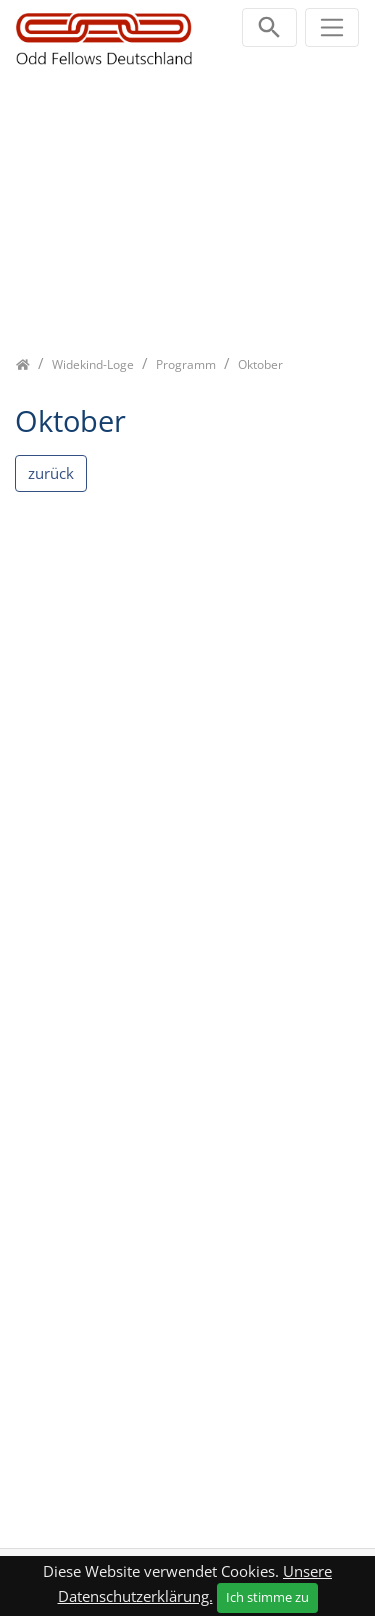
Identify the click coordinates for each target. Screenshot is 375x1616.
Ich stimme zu (267, 1597)
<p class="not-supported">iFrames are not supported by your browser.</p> (187, 1008)
